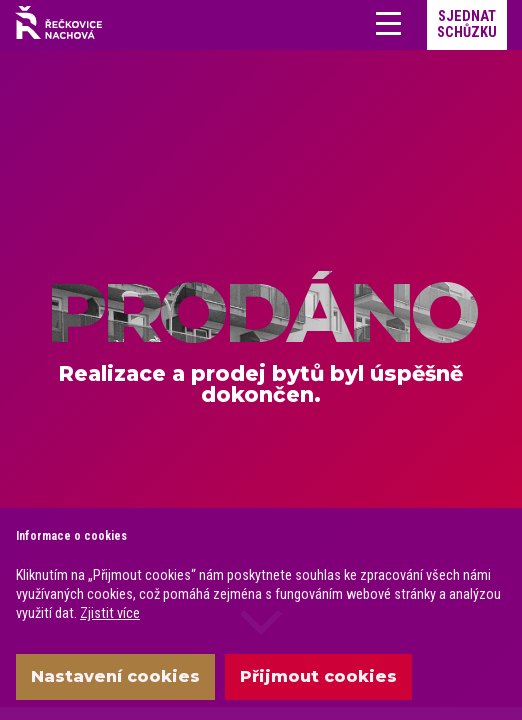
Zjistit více (110, 613)
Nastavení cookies (115, 676)
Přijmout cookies (318, 676)
